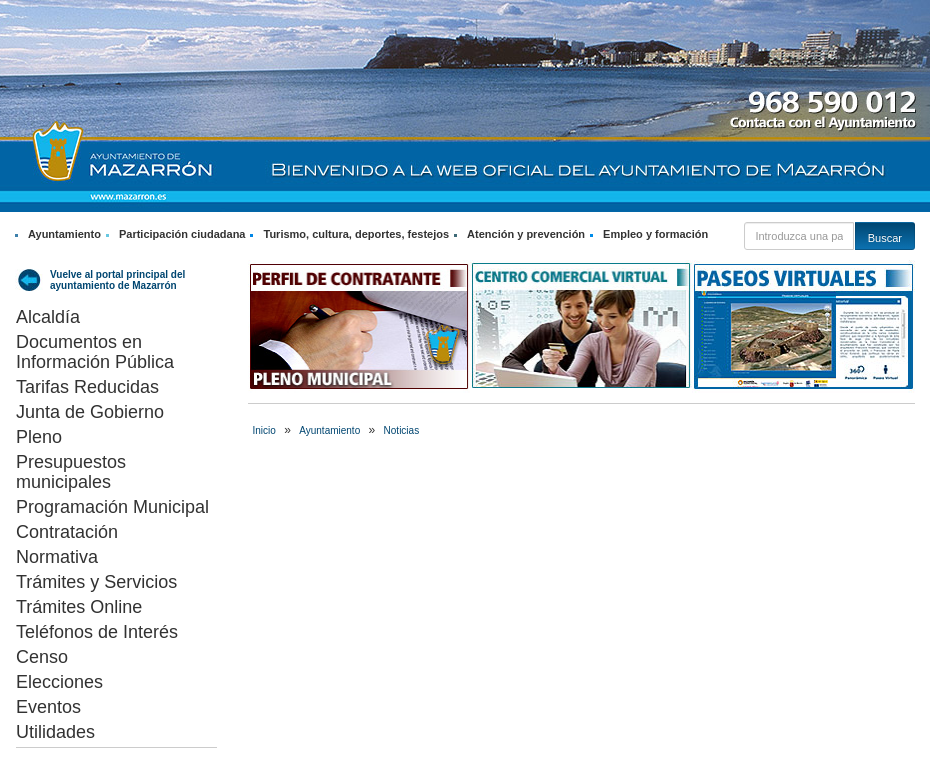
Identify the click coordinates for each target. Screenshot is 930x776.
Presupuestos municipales (71, 472)
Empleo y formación (655, 234)
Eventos (48, 707)
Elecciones (59, 682)
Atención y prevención (526, 234)
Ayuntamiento (64, 234)
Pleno (39, 437)
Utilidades (55, 732)
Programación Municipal (112, 507)
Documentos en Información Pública (95, 352)
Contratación (67, 532)
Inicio (264, 430)
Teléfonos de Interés (97, 632)
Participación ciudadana (182, 234)
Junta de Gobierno (90, 412)
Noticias (402, 430)
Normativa (57, 557)
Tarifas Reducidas (87, 387)
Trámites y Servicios (96, 582)
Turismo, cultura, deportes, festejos (356, 234)
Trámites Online (79, 607)
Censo (42, 657)
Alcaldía (48, 317)
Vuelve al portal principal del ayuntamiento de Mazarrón (117, 280)
